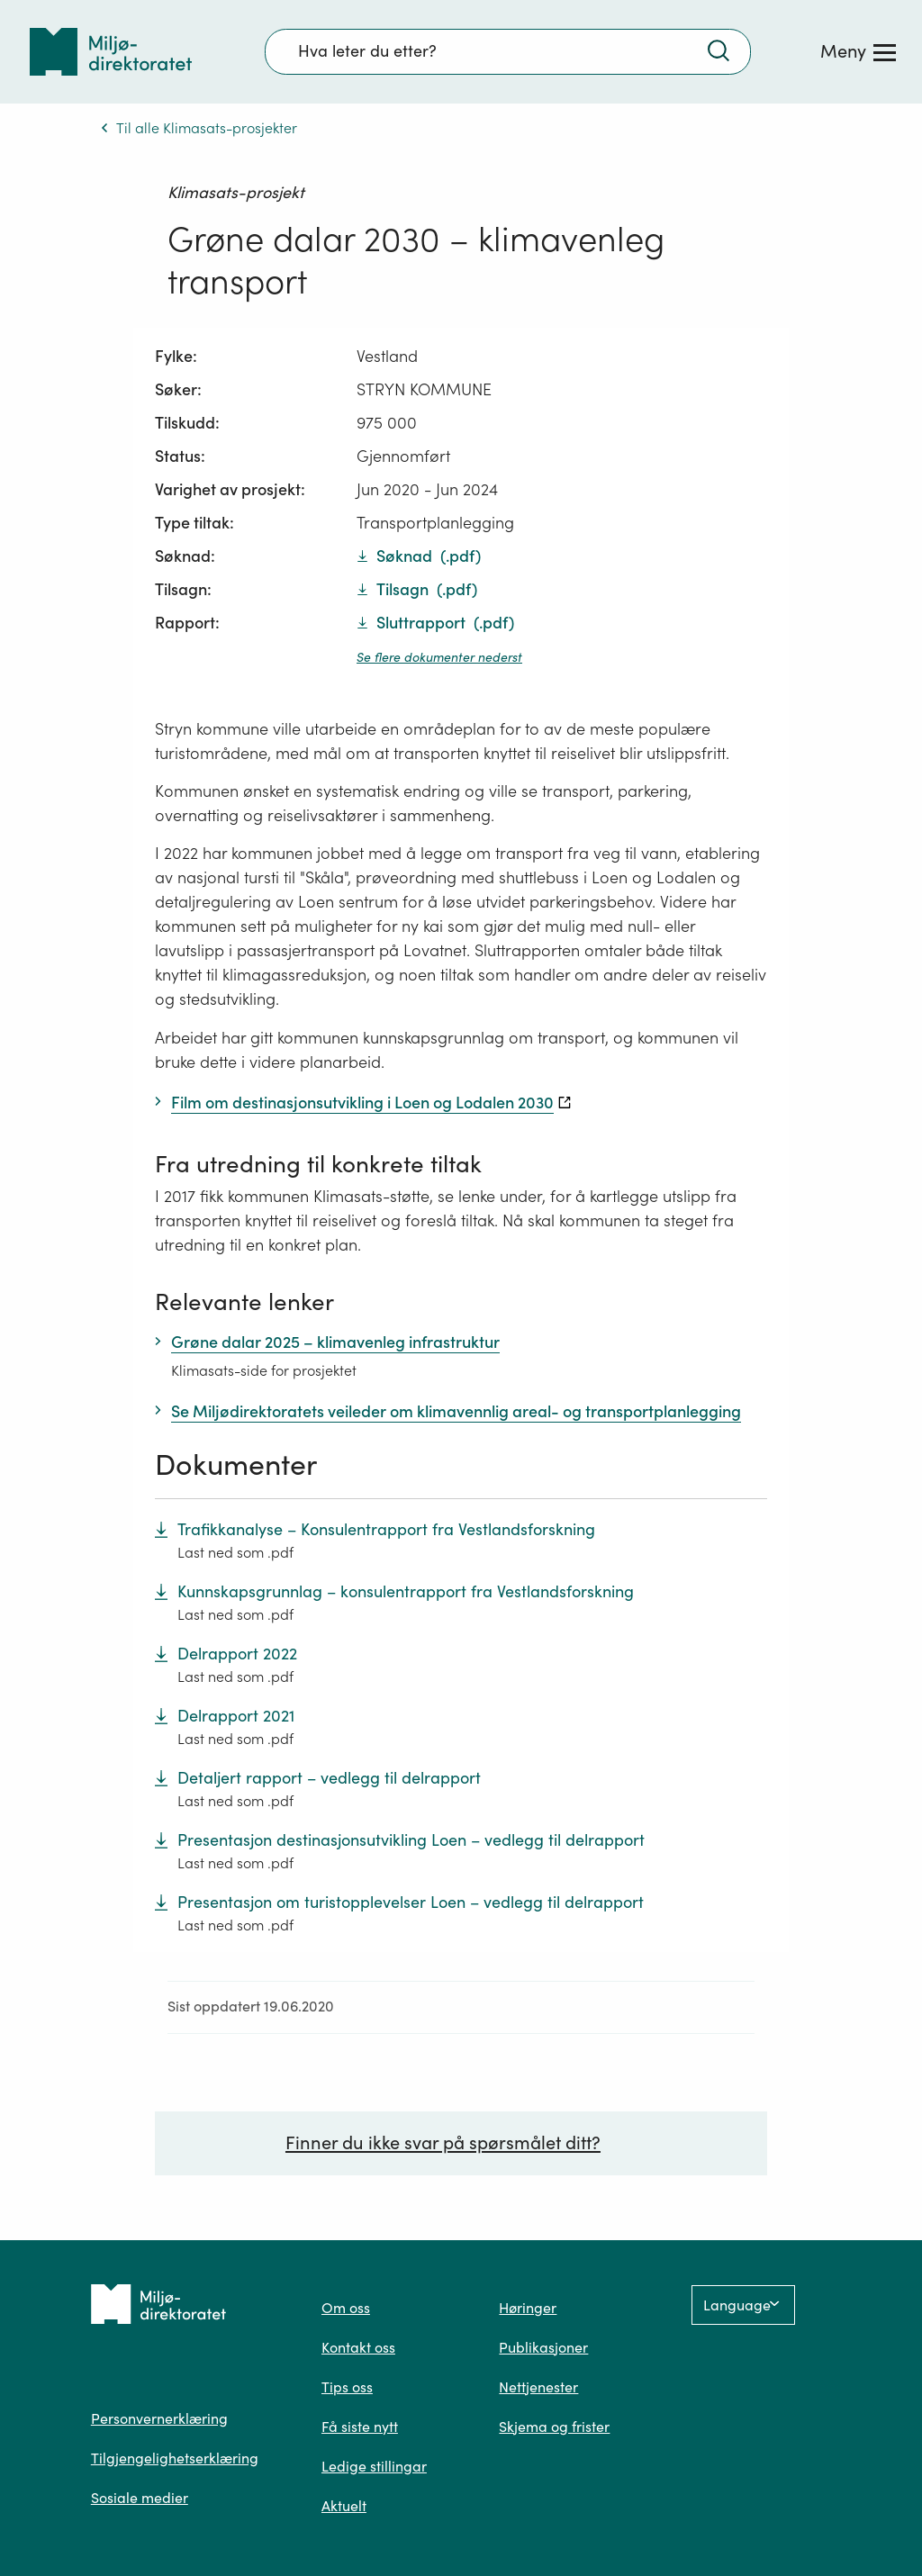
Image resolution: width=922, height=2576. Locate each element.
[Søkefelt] (508, 51)
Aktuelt (343, 2506)
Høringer (527, 2308)
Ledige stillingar (374, 2466)
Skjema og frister (554, 2427)
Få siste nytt (359, 2427)
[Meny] (858, 51)
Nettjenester (538, 2387)
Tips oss (347, 2387)
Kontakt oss (358, 2347)
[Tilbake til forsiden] (111, 52)
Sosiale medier (139, 2498)
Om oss (345, 2308)
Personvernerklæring (159, 2418)
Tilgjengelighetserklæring (174, 2458)
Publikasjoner (543, 2347)
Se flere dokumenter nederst (439, 657)
